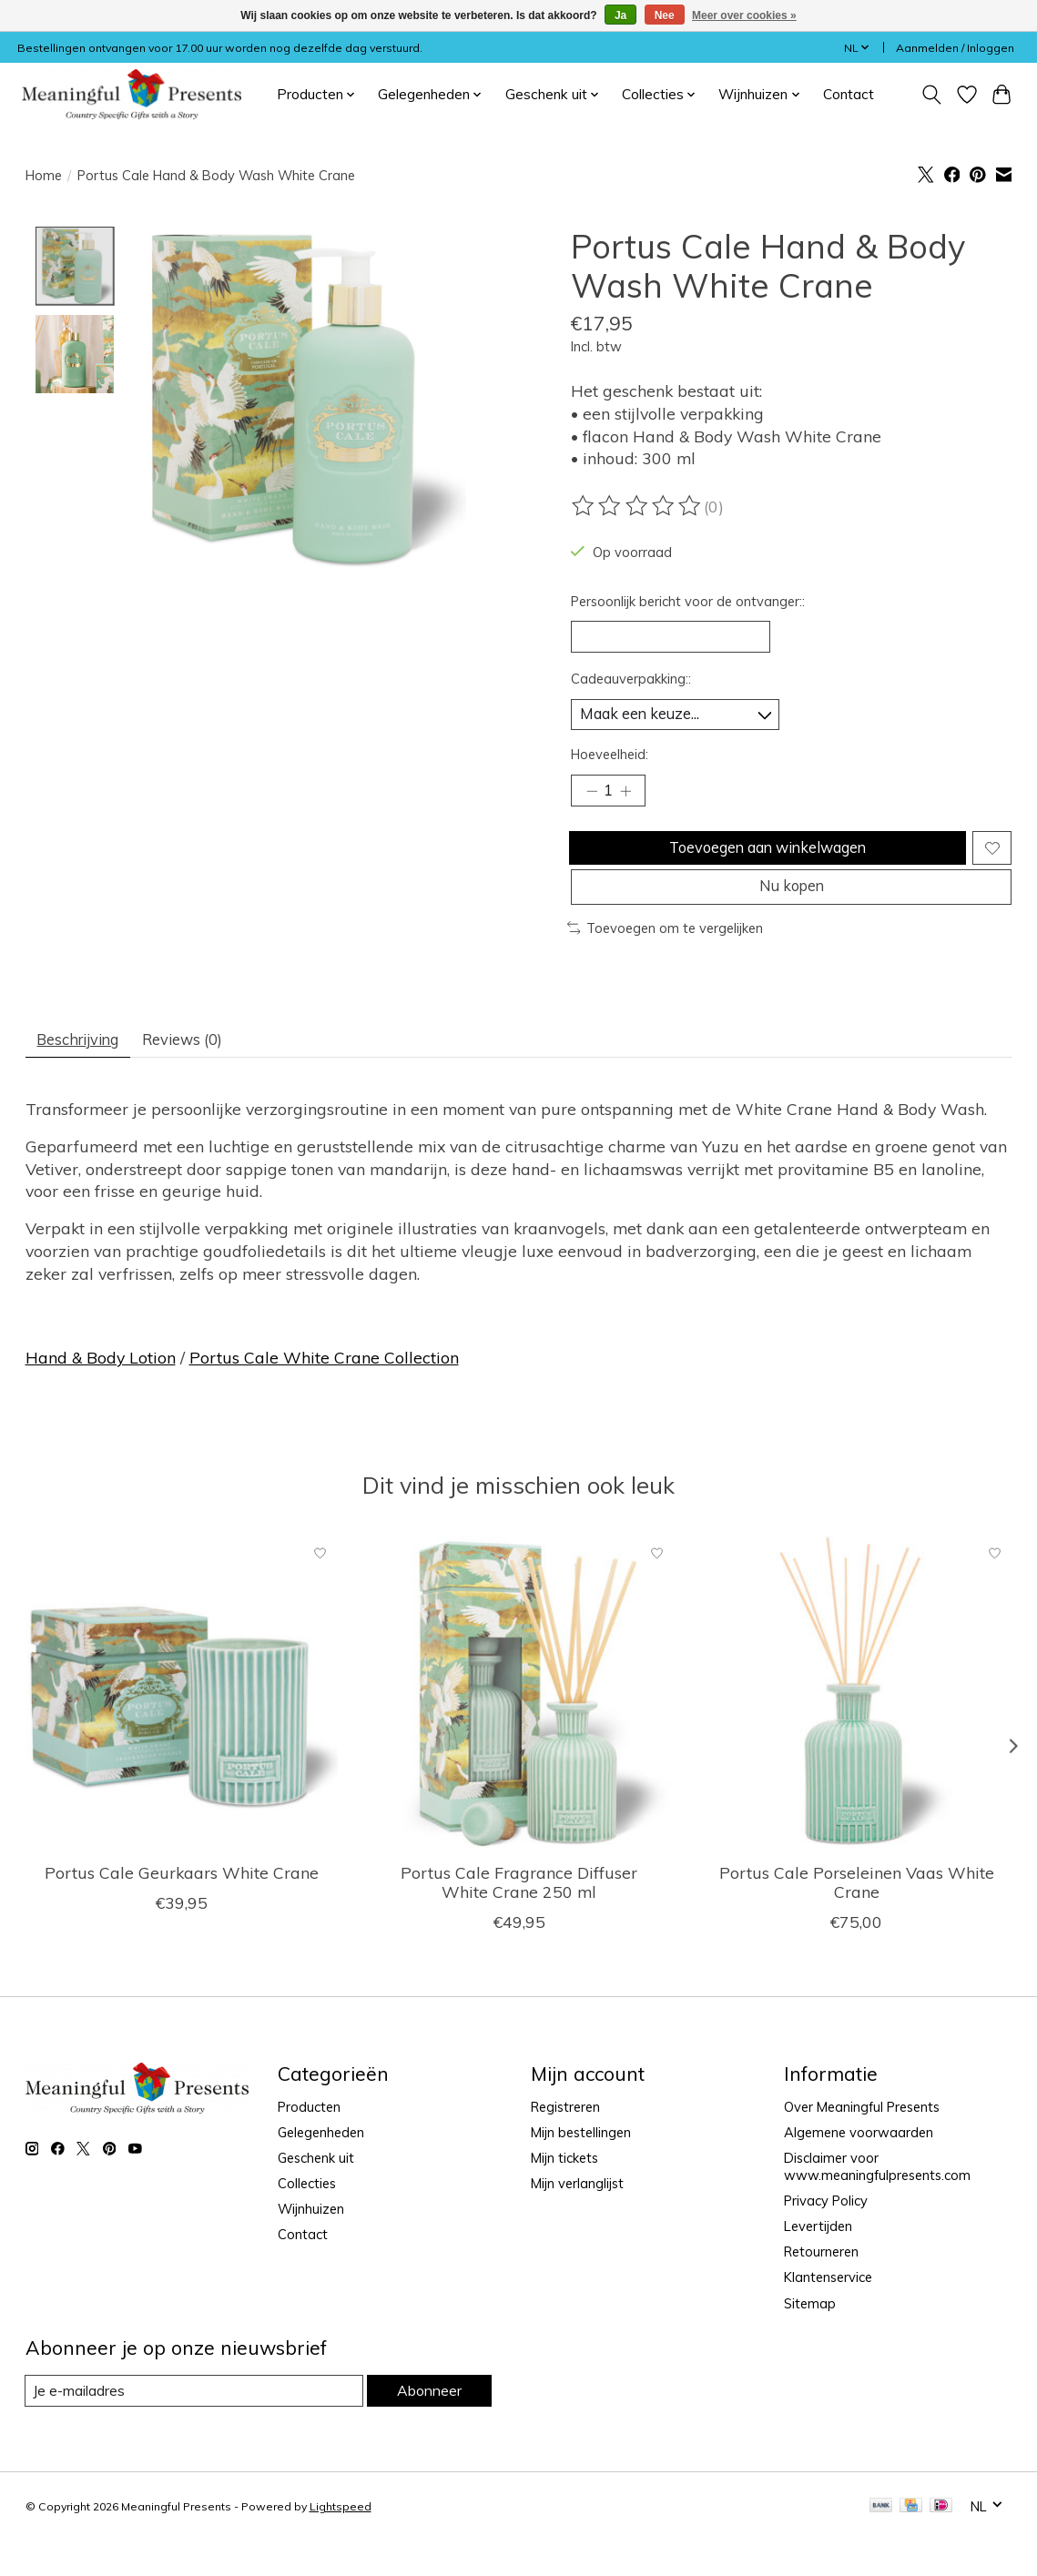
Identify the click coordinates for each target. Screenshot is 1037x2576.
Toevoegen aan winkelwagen (765, 865)
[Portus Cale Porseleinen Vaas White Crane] (856, 1727)
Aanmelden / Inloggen (955, 48)
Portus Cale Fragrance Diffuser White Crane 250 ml (519, 1916)
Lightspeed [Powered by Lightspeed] (340, 2542)
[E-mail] (193, 2425)
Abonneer (428, 2425)
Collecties (307, 2217)
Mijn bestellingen (581, 2166)
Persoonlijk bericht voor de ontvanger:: (688, 601)
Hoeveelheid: (609, 763)
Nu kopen (791, 912)
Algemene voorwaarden (858, 2166)
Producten (309, 2141)
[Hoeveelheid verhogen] (631, 802)
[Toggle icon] (931, 94)
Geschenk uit (316, 2192)
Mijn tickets (564, 2192)
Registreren (565, 2141)
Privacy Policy (826, 2235)
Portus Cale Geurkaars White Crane (182, 1907)
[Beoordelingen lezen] (637, 506)
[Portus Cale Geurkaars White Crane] (181, 1727)
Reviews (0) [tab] (205, 1071)
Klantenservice (828, 2312)
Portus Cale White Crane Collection (324, 1392)
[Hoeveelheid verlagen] (591, 802)
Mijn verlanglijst (577, 2217)
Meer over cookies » (744, 15)
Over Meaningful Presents (862, 2141)
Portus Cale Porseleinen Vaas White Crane (855, 1916)
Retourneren (821, 2287)
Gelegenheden (321, 2166)
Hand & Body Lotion (100, 1392)
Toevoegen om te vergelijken (665, 957)
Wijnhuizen (311, 2244)
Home (43, 175)
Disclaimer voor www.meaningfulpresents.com (877, 2201)
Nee (665, 15)
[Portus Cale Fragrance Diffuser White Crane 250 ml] (518, 1727)
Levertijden (818, 2261)
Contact (848, 94)
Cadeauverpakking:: (631, 684)
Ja (620, 15)
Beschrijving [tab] (85, 1071)
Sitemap (810, 2338)
